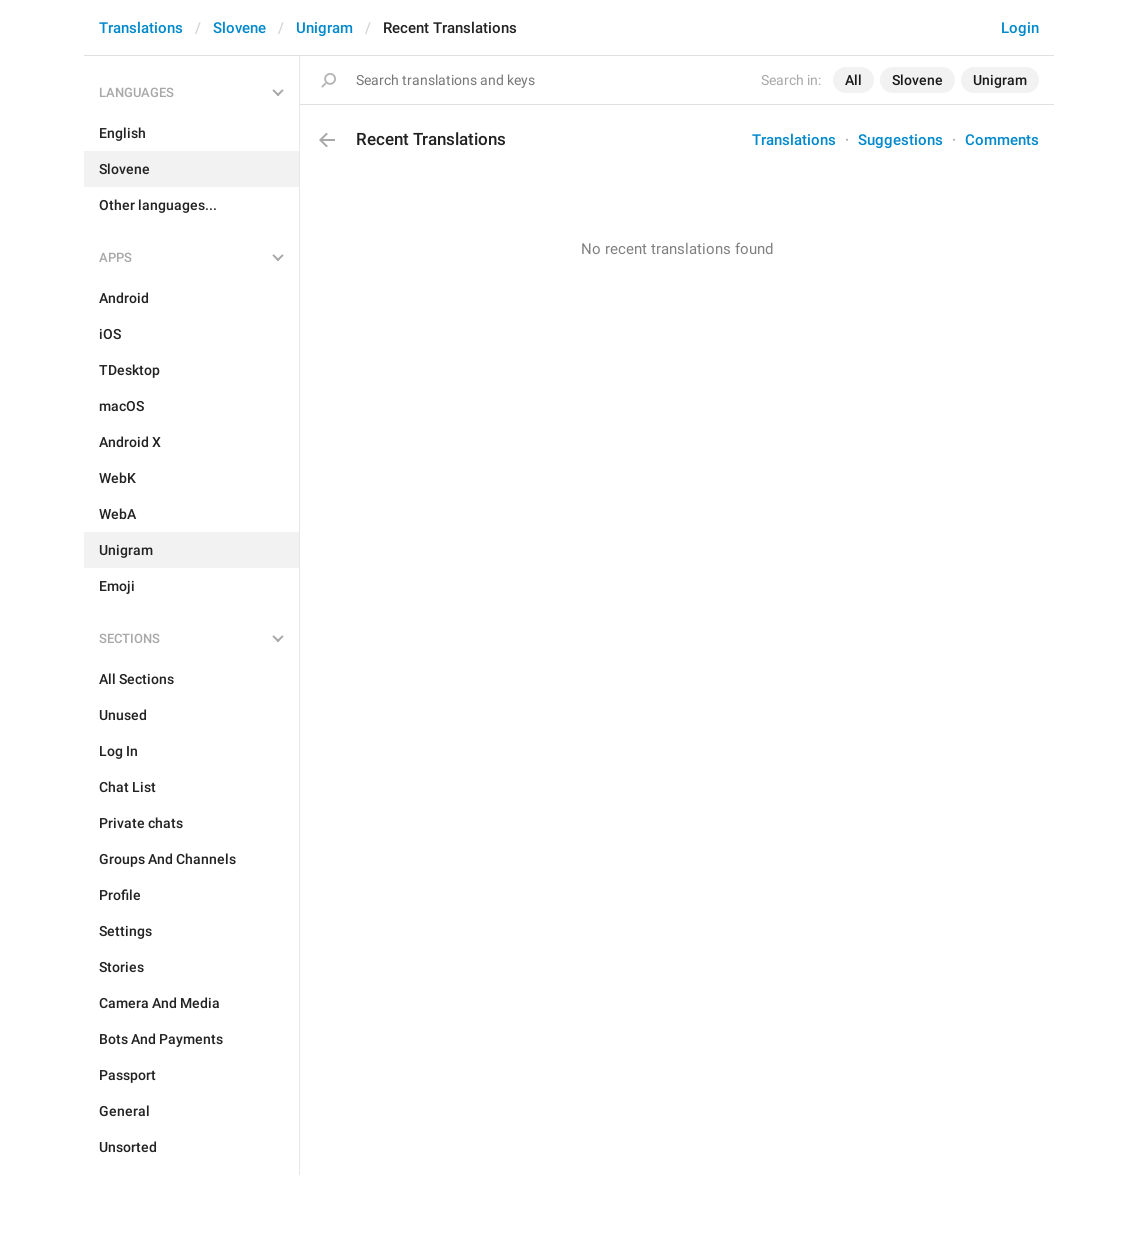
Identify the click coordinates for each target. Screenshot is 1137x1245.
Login (1020, 28)
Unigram (324, 28)
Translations (141, 28)
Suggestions (900, 140)
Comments (1002, 140)
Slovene (239, 28)
